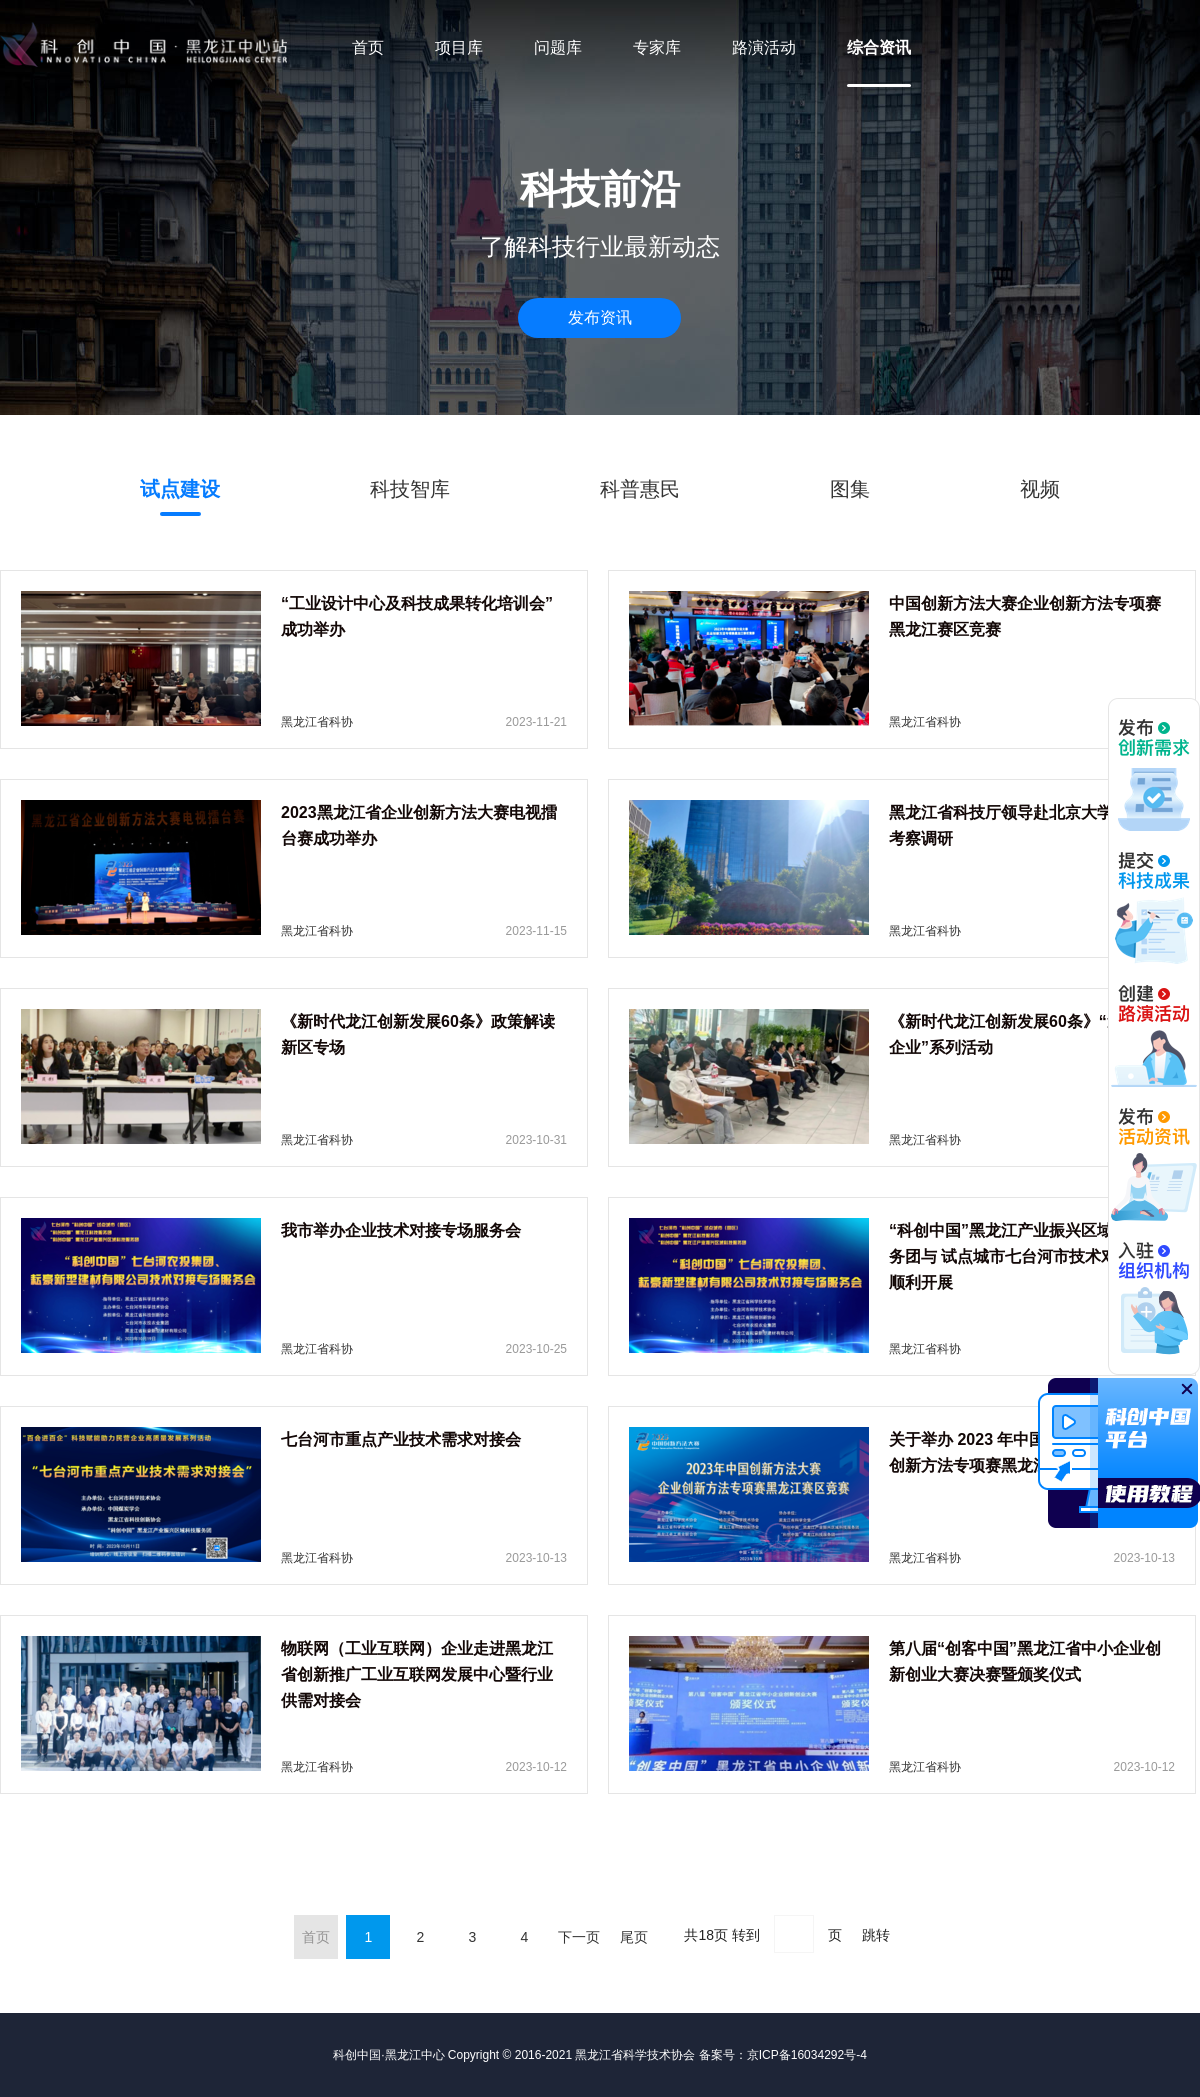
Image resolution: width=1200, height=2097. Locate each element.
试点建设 (180, 489)
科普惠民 (640, 489)
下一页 (579, 1937)
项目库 (459, 47)
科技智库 (410, 489)
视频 (1040, 489)
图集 (850, 489)
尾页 (634, 1937)
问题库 (558, 47)
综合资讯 (879, 47)
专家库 (657, 47)
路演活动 (764, 47)
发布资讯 (600, 317)
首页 (368, 47)
